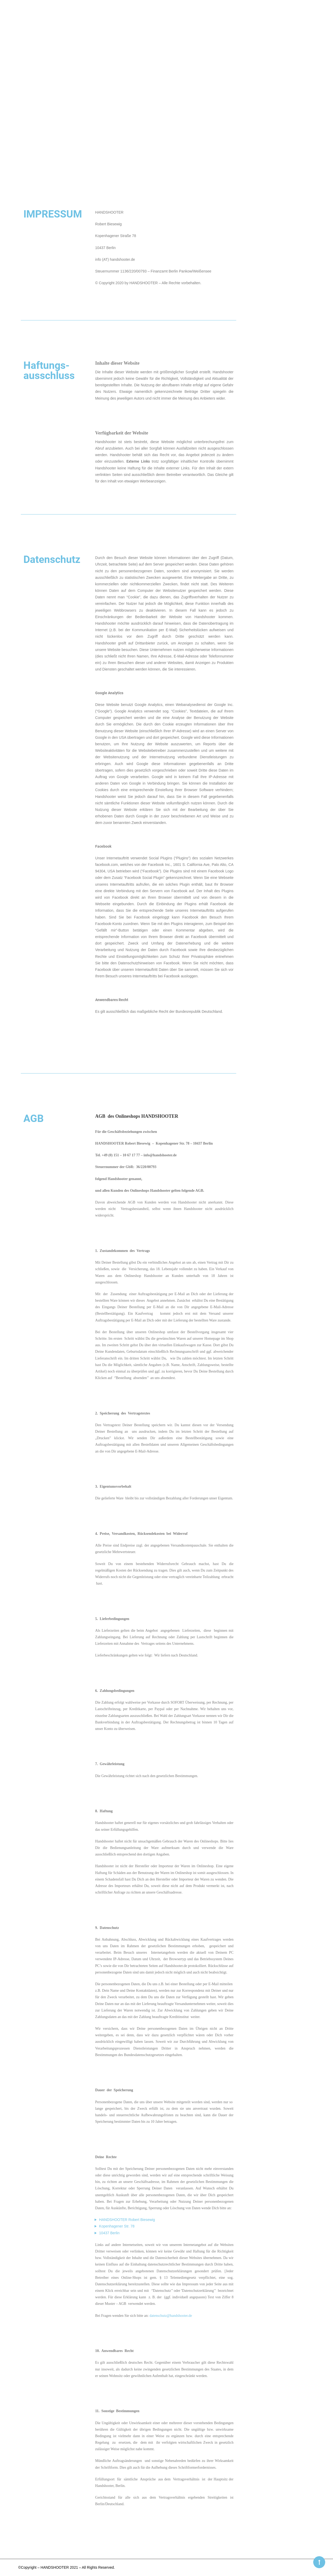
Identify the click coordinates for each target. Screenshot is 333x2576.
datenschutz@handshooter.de (171, 2316)
